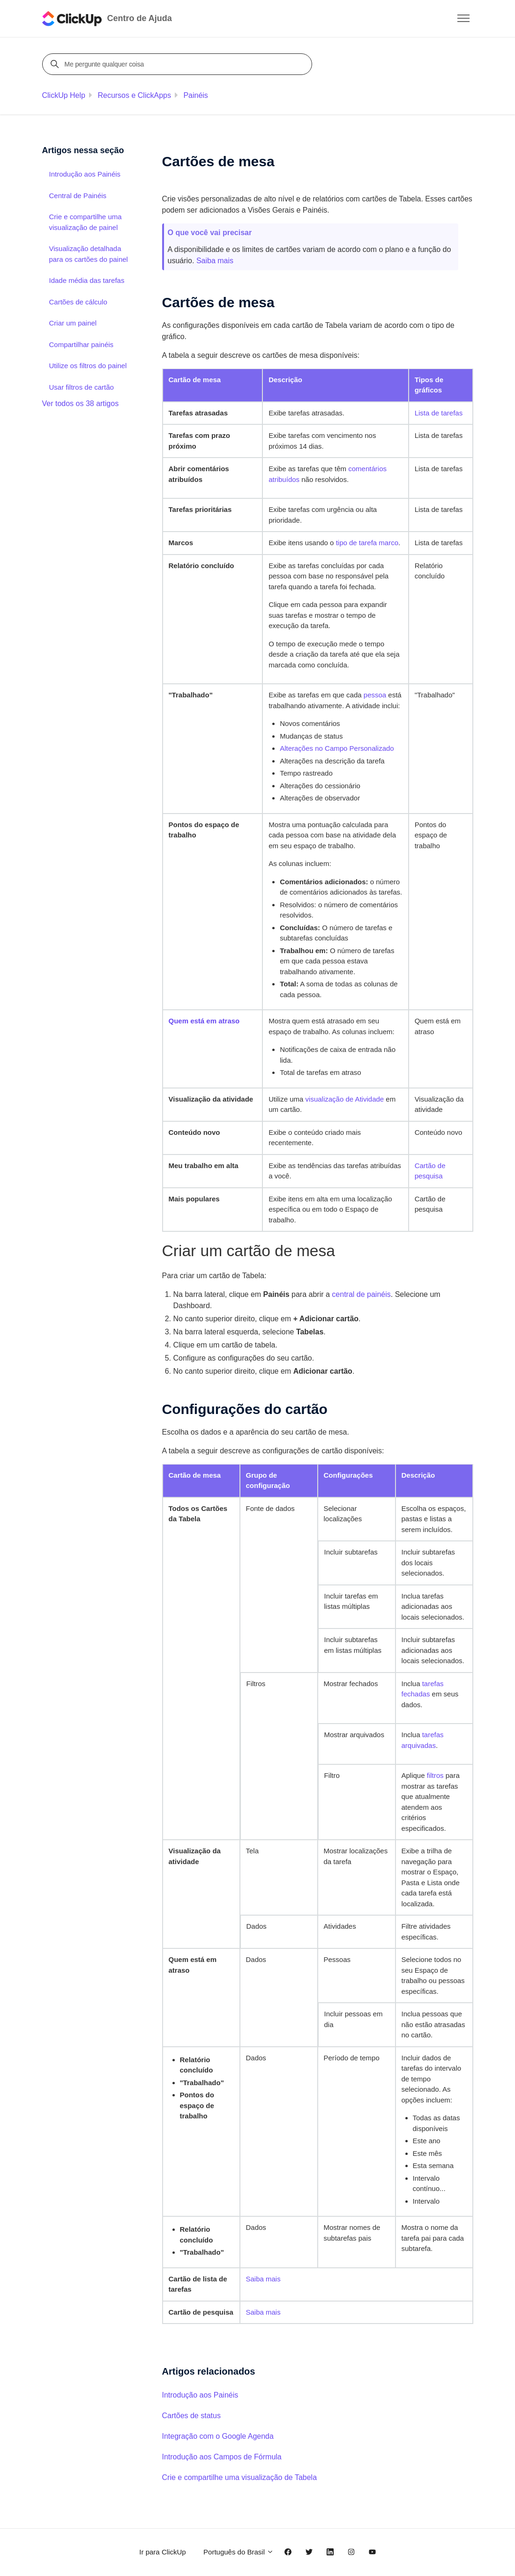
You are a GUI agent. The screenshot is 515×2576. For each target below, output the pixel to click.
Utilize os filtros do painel (88, 366)
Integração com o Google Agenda (218, 2436)
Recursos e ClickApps (134, 95)
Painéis (195, 95)
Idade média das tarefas (87, 280)
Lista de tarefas (439, 413)
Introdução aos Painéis (200, 2395)
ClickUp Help (63, 95)
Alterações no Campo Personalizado (337, 748)
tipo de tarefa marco (367, 543)
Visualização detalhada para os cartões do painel (88, 253)
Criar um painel (73, 323)
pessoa (375, 695)
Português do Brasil (238, 2552)
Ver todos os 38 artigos (80, 403)
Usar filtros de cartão (81, 387)
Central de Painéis (78, 196)
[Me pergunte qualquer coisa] (178, 64)
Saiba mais (214, 261)
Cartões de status (191, 2416)
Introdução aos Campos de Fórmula (222, 2457)
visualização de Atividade (345, 1099)
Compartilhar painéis (81, 344)
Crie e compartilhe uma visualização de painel (85, 222)
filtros (435, 1775)
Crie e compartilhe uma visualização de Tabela (239, 2477)
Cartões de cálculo (78, 302)
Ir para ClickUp (162, 2552)
